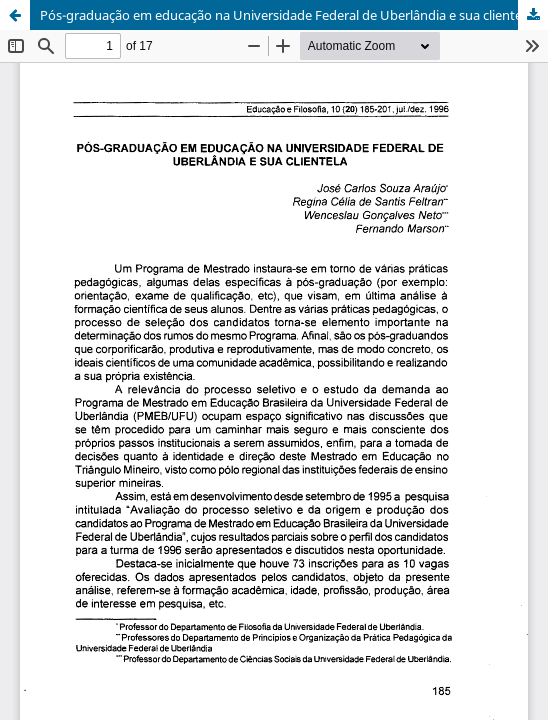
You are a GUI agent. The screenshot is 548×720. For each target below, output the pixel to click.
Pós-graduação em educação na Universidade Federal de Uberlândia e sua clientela (286, 15)
